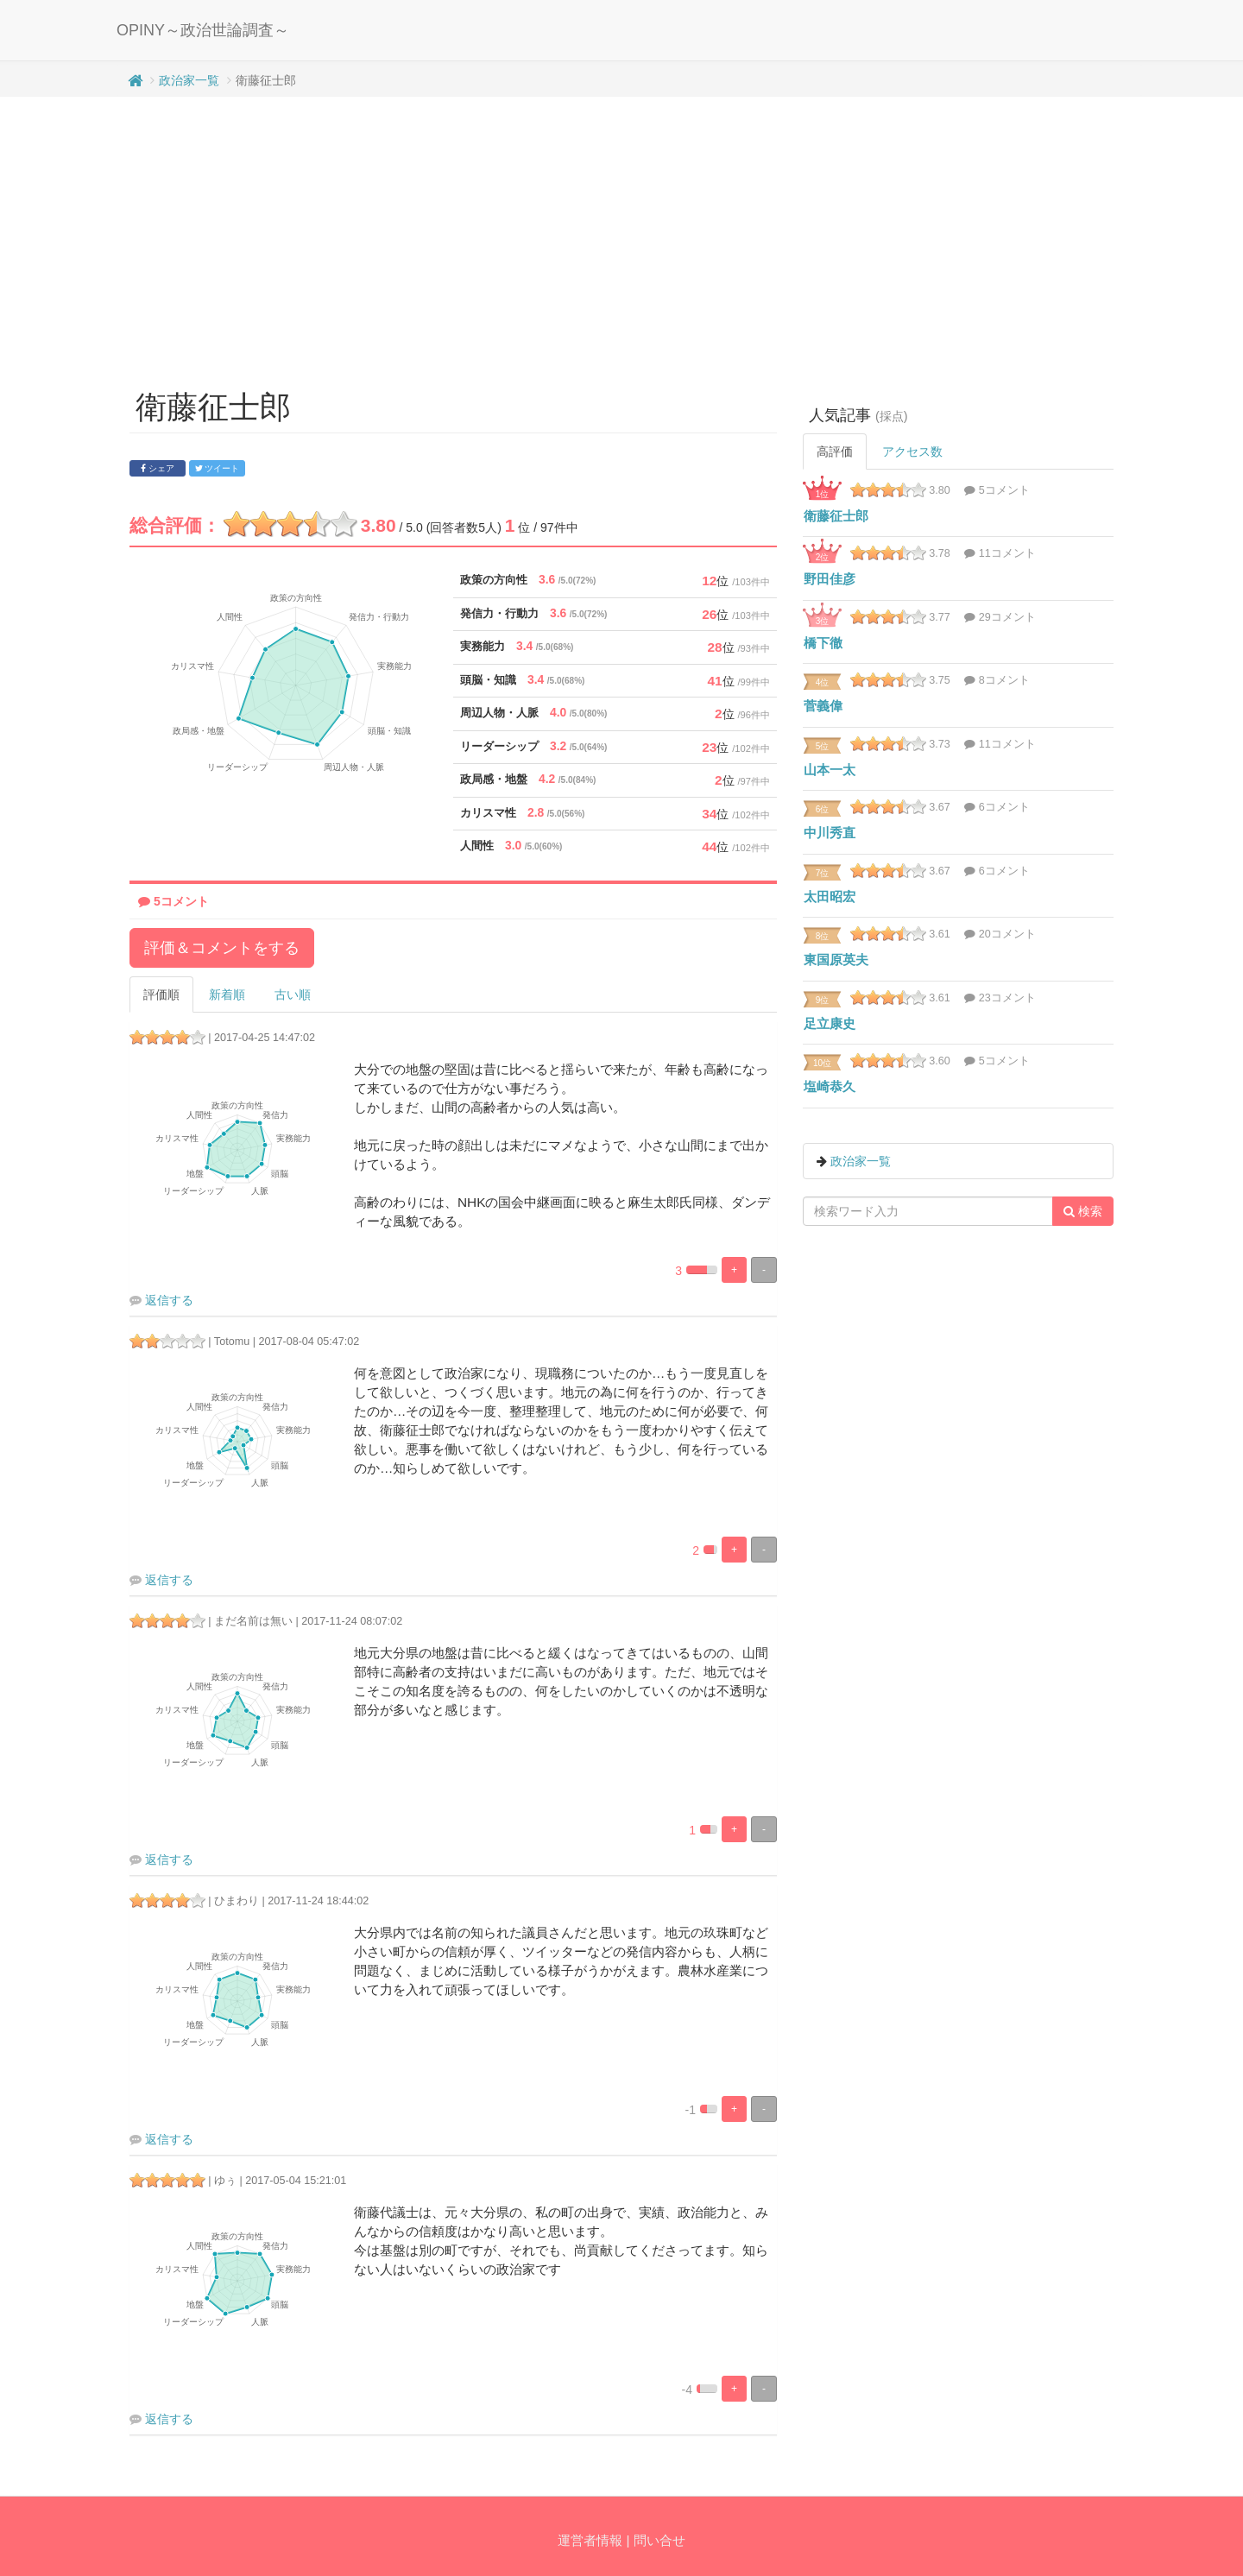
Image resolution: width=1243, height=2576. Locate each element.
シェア (157, 468)
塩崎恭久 (829, 1086)
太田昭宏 (829, 896)
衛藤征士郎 (836, 515)
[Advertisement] (621, 235)
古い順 (292, 994)
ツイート (217, 468)
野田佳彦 (829, 578)
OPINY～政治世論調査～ (203, 30)
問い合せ (659, 2540)
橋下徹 (823, 642)
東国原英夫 (836, 959)
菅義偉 (823, 705)
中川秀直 (829, 832)
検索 (1082, 1211)
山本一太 (829, 769)
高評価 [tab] (835, 451)
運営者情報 (590, 2540)
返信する (169, 1300)
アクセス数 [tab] (912, 451)
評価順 (161, 994)
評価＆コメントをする (222, 948)
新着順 (227, 994)
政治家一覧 (189, 80)
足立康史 (829, 1023)
